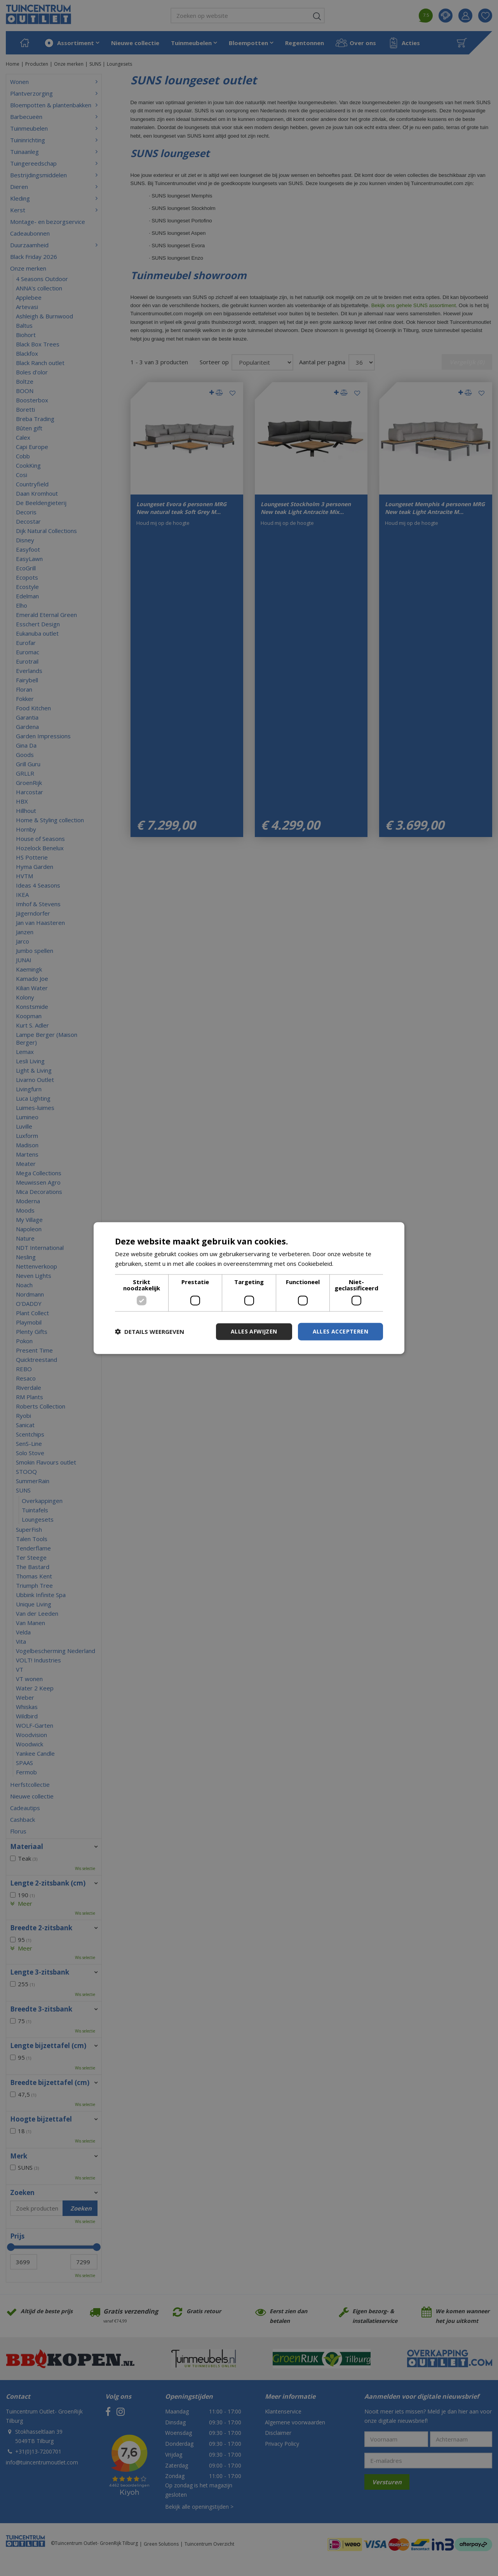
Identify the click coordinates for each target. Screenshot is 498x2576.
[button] (149, 1331)
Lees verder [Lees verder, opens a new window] (351, 1263)
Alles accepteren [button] (340, 1331)
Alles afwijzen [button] (254, 1331)
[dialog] (249, 1288)
